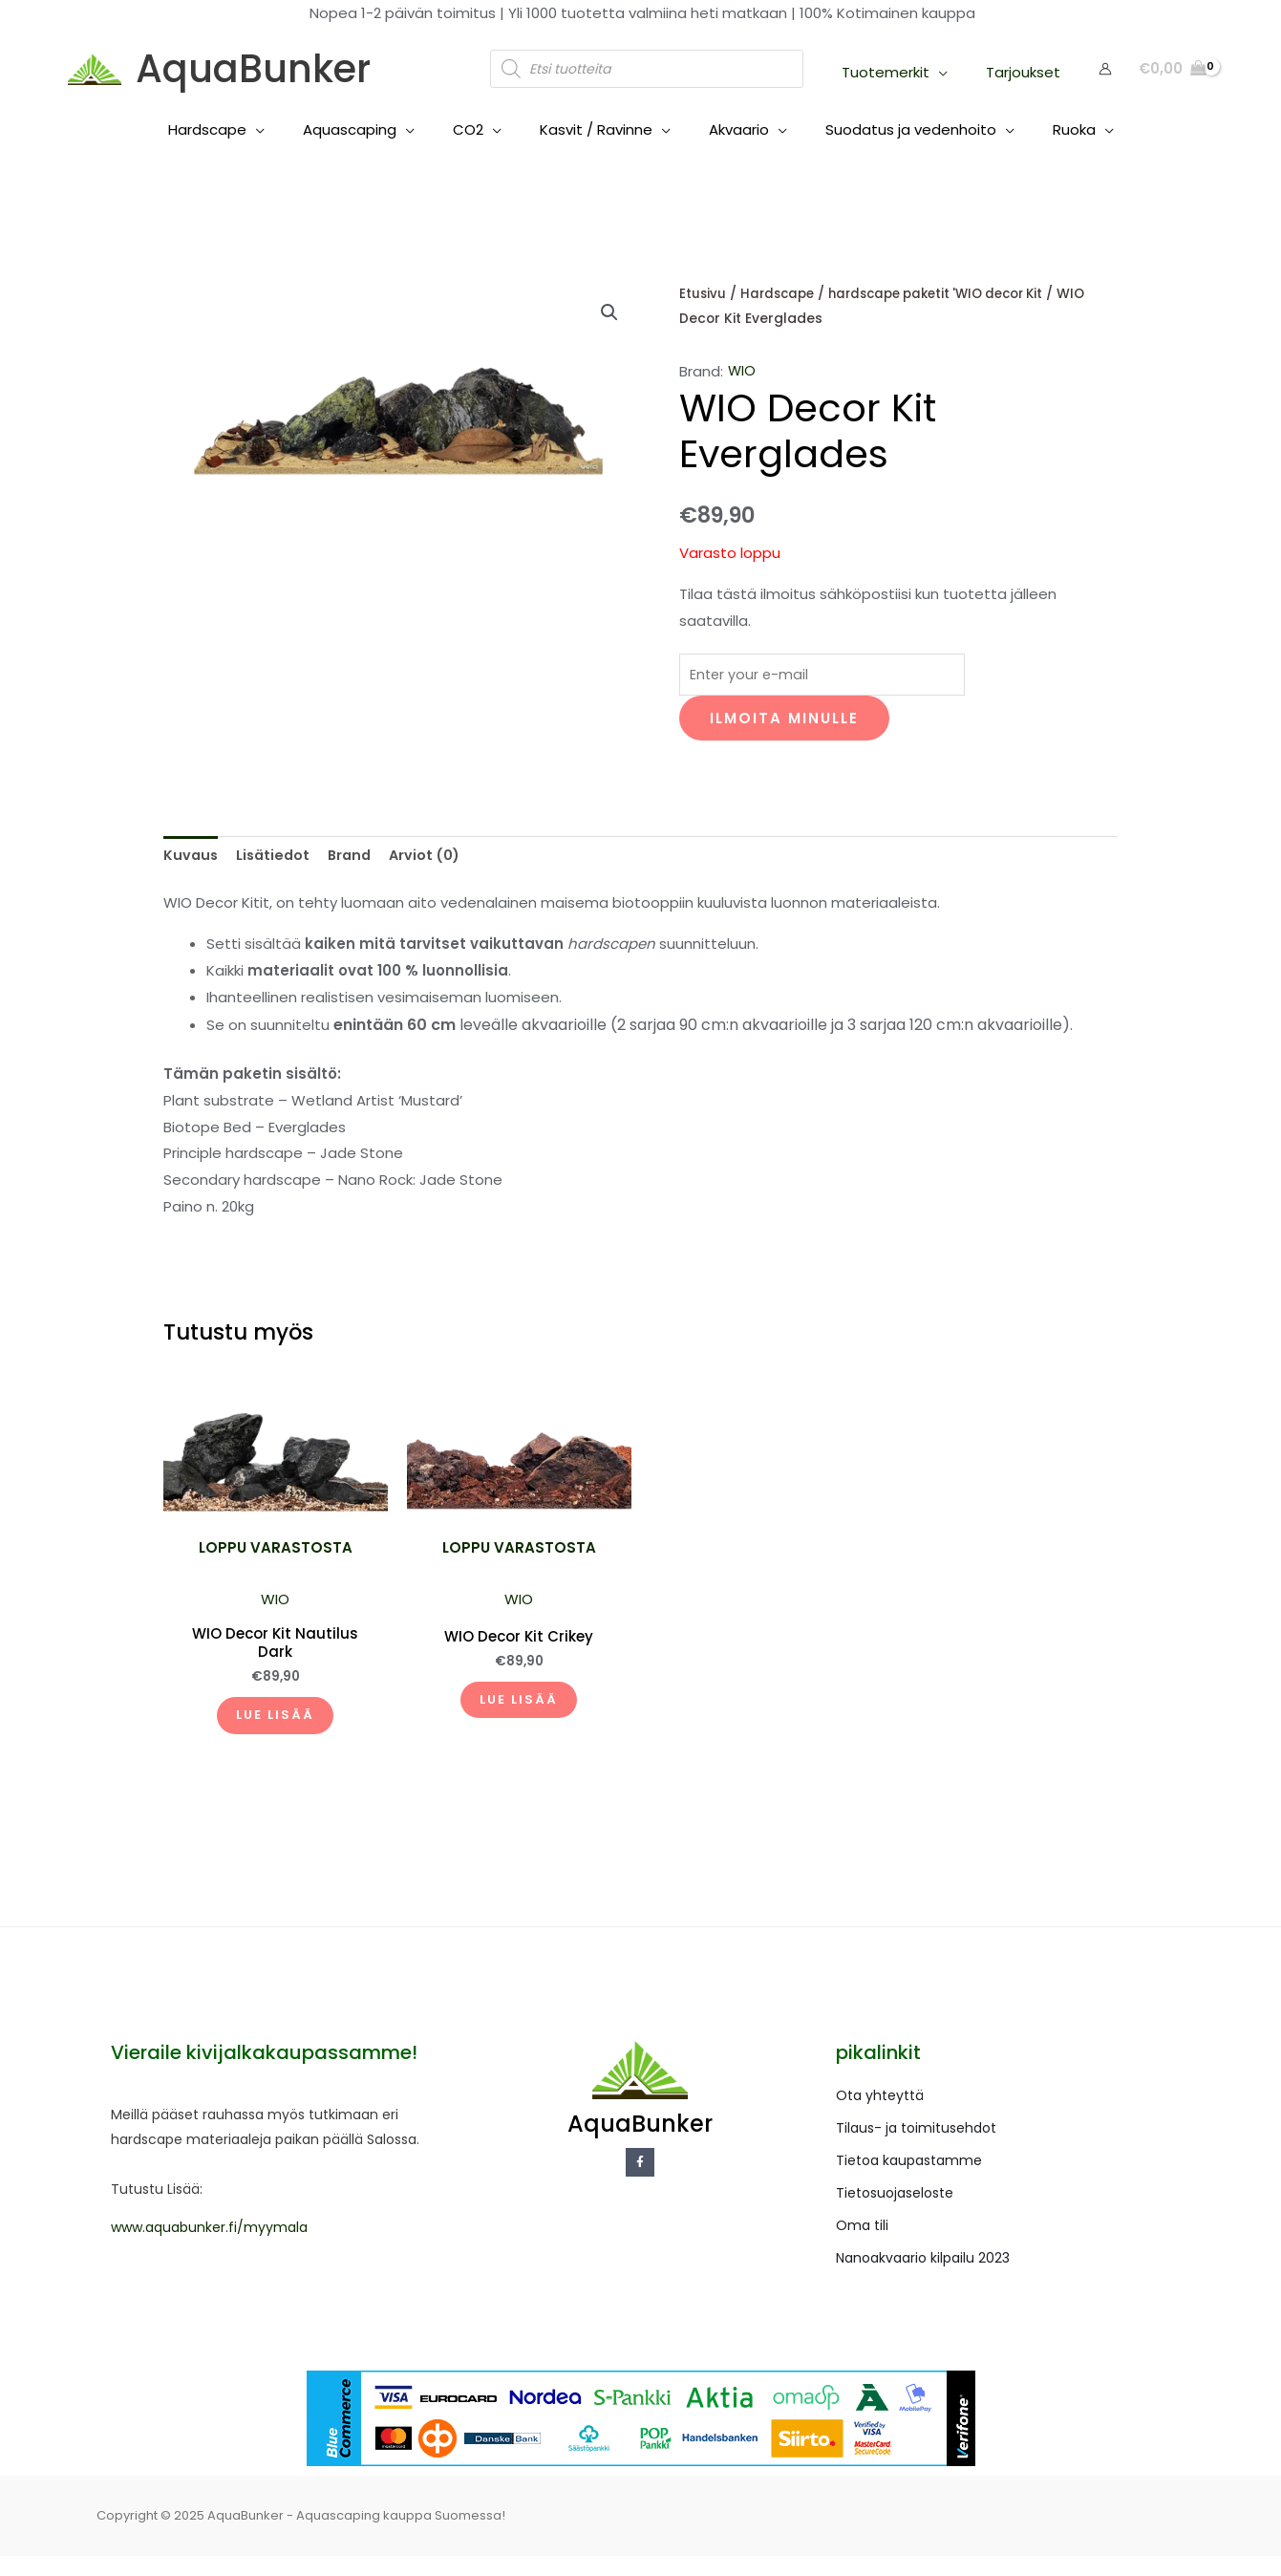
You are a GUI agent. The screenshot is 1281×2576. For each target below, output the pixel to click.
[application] (953, 71)
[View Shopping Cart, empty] (1172, 69)
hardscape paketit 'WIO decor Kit (949, 294)
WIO (742, 371)
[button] (609, 313)
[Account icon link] (1105, 68)
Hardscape (780, 294)
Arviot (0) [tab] (433, 859)
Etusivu (703, 294)
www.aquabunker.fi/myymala (209, 2247)
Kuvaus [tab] (191, 859)
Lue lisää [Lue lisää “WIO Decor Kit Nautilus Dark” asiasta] (275, 1728)
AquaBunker (253, 69)
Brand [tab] (355, 859)
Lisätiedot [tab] (276, 859)
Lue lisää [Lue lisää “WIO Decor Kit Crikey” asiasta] (519, 1713)
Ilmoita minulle (784, 721)
